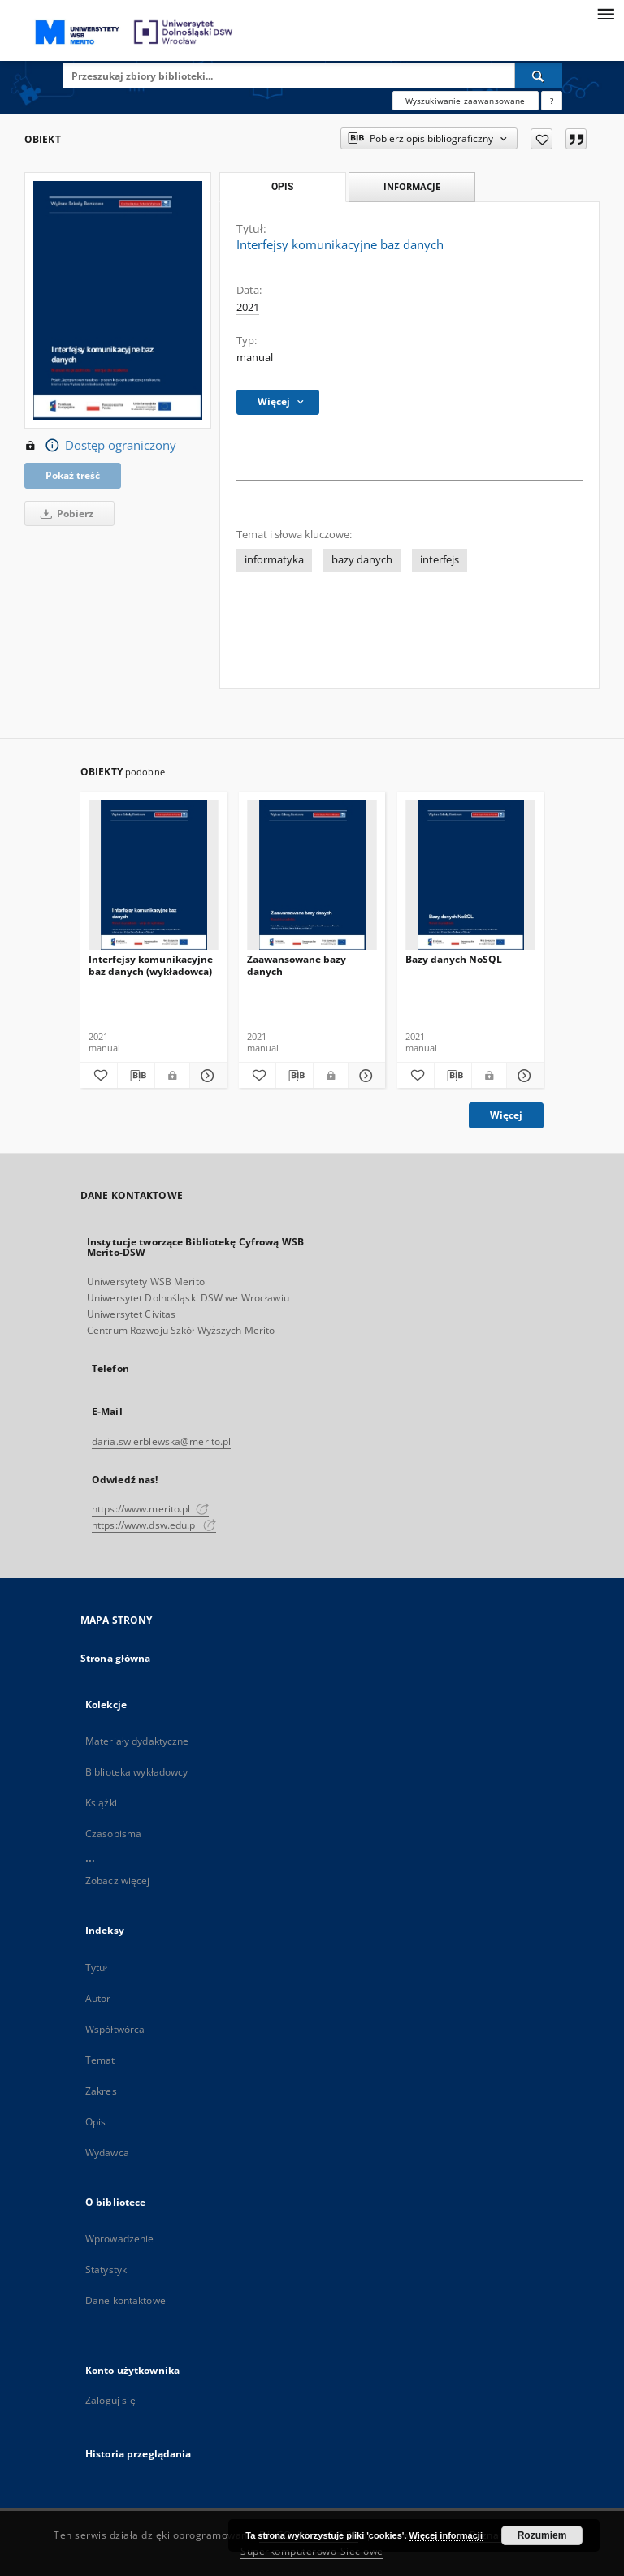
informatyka (274, 560)
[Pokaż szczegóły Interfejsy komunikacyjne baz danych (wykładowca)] (206, 1075)
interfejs (439, 560)
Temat (100, 2060)
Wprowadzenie (119, 2239)
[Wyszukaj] (538, 75)
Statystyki (107, 2269)
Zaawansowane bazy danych (296, 964)
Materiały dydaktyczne (137, 1741)
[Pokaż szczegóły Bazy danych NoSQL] (523, 1075)
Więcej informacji (446, 2535)
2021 (247, 307)
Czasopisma (113, 1833)
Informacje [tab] (412, 186)
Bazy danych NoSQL (453, 959)
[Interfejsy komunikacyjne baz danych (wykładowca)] (153, 875)
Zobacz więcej (117, 1881)
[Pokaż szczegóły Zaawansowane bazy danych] (364, 1075)
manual (254, 358)
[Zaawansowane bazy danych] (312, 875)
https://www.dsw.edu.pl (154, 1525)
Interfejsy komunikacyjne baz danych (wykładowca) (151, 964)
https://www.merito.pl (150, 1509)
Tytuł (96, 1967)
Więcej (506, 1115)
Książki (101, 1803)
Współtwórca (115, 2029)
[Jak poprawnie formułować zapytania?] (551, 100)
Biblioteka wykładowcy (136, 1772)
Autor (98, 1998)
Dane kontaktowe (125, 2300)
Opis (95, 2122)
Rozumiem (542, 2535)
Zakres (101, 2091)
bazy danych (362, 560)
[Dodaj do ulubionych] (541, 138)
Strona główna (115, 1658)
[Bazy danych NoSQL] (470, 875)
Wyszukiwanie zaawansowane (465, 100)
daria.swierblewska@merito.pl (161, 1441)
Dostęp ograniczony (100, 446)
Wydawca (107, 2153)
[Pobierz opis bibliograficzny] (136, 1075)
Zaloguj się (110, 2400)
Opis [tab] (282, 186)
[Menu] (605, 13)
